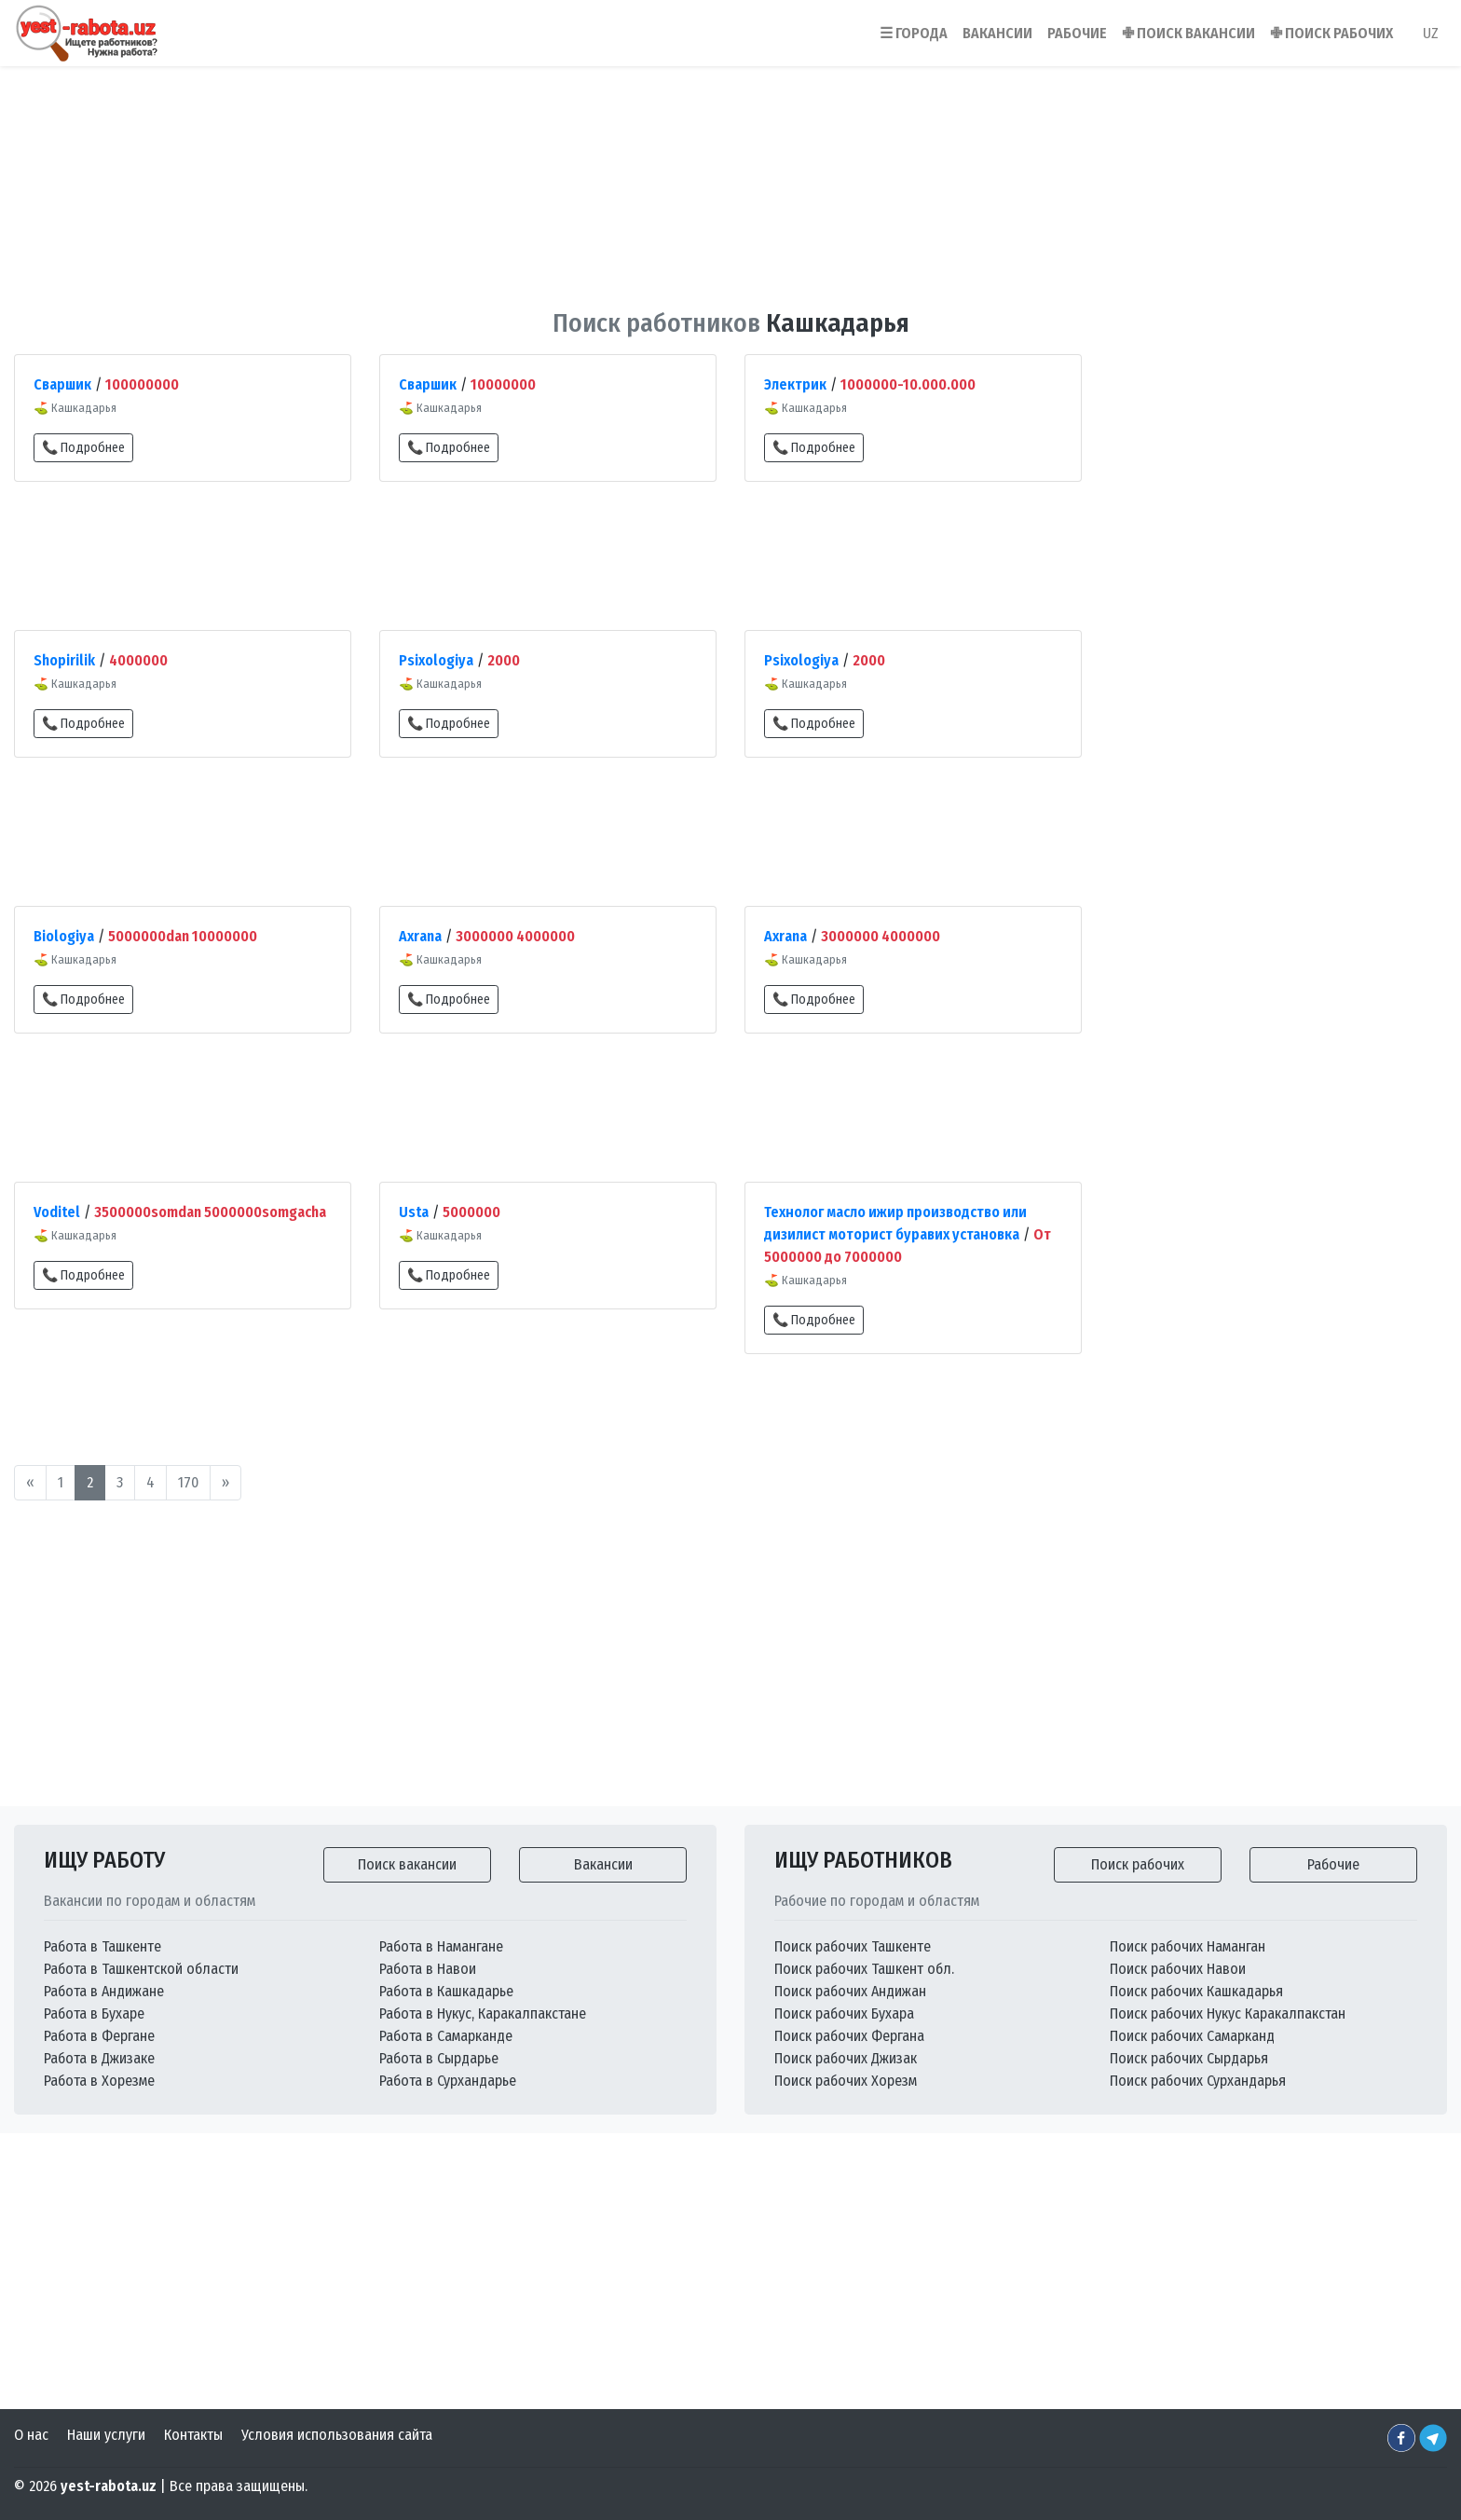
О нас (31, 2435)
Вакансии (603, 1864)
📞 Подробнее (83, 448)
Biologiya (64, 936)
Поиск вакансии (407, 1864)
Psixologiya (436, 660)
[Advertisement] (730, 176)
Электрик (795, 384)
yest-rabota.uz (109, 2486)
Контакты (193, 2435)
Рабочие (1333, 1864)
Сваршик (62, 384)
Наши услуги (106, 2435)
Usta (414, 1212)
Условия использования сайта (336, 2435)
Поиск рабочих (1137, 1864)
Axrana (420, 936)
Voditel (57, 1212)
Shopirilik (64, 660)
